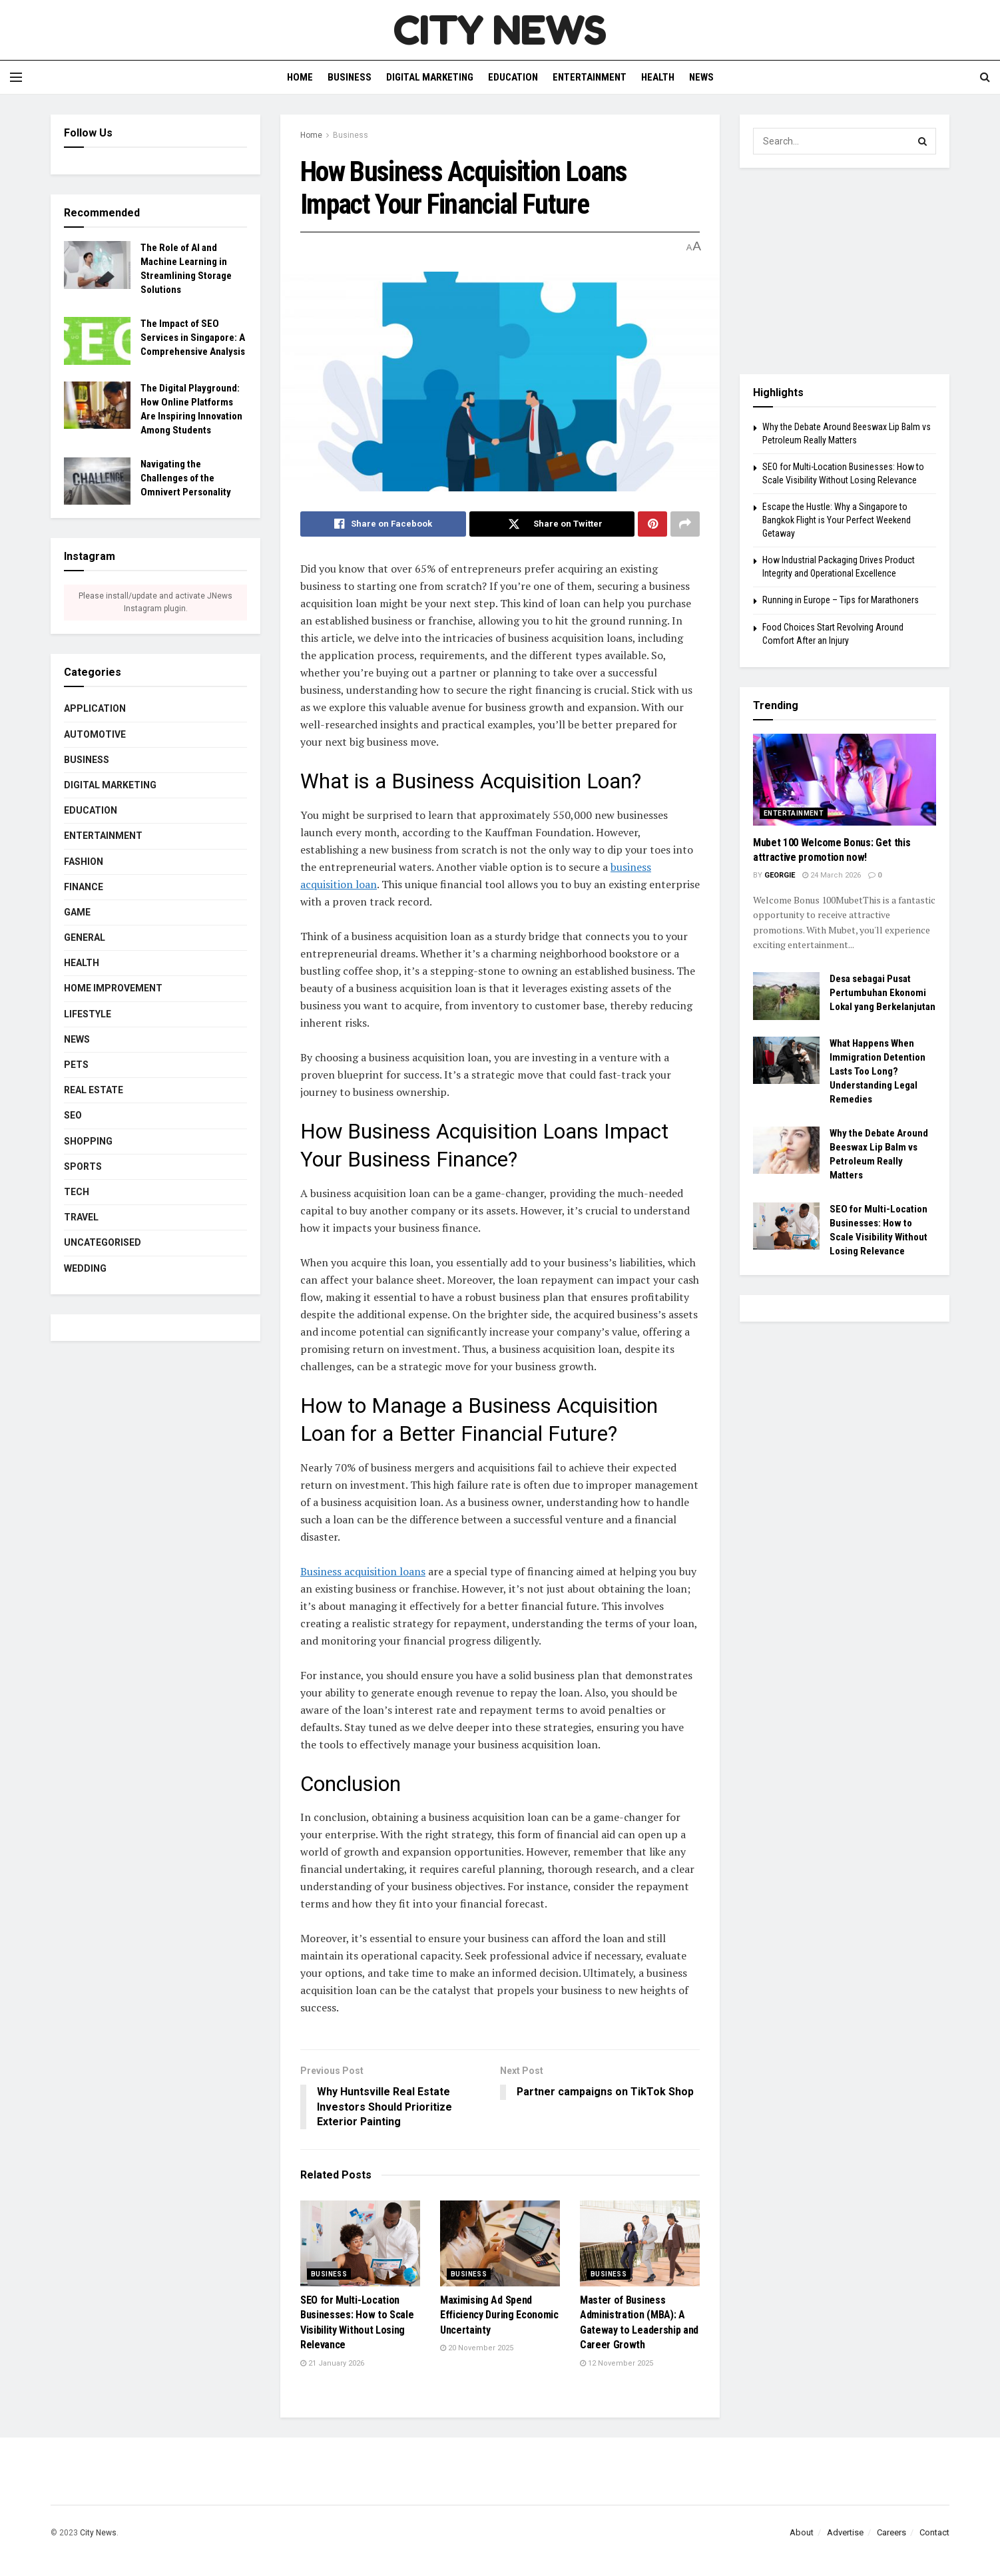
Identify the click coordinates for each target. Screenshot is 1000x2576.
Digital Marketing (429, 77)
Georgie (779, 875)
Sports (83, 1166)
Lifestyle (87, 1014)
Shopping (88, 1141)
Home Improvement (113, 988)
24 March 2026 (831, 875)
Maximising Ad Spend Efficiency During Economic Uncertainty (499, 2315)
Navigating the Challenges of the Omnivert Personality (185, 478)
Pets (76, 1064)
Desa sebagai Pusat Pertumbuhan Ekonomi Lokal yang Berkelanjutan (882, 993)
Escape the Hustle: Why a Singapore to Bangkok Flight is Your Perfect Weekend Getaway (836, 519)
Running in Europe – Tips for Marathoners (840, 600)
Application (95, 708)
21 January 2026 (332, 2363)
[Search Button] (922, 141)
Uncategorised (102, 1242)
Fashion (83, 861)
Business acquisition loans (362, 1571)
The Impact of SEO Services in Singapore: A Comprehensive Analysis (192, 338)
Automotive (95, 734)
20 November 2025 (476, 2348)
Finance (83, 887)
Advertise (845, 2532)
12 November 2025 (616, 2363)
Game (77, 912)
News (701, 77)
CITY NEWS (500, 30)
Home (300, 77)
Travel (81, 1217)
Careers (891, 2532)
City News (98, 2532)
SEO (73, 1115)
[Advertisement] (844, 271)
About (802, 2532)
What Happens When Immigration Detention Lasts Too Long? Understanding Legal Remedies (877, 1071)
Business (350, 77)
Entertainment (589, 77)
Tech (76, 1191)
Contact (934, 2532)
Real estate (93, 1090)
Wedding (85, 1268)
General (84, 937)
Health (657, 77)
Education (513, 77)
